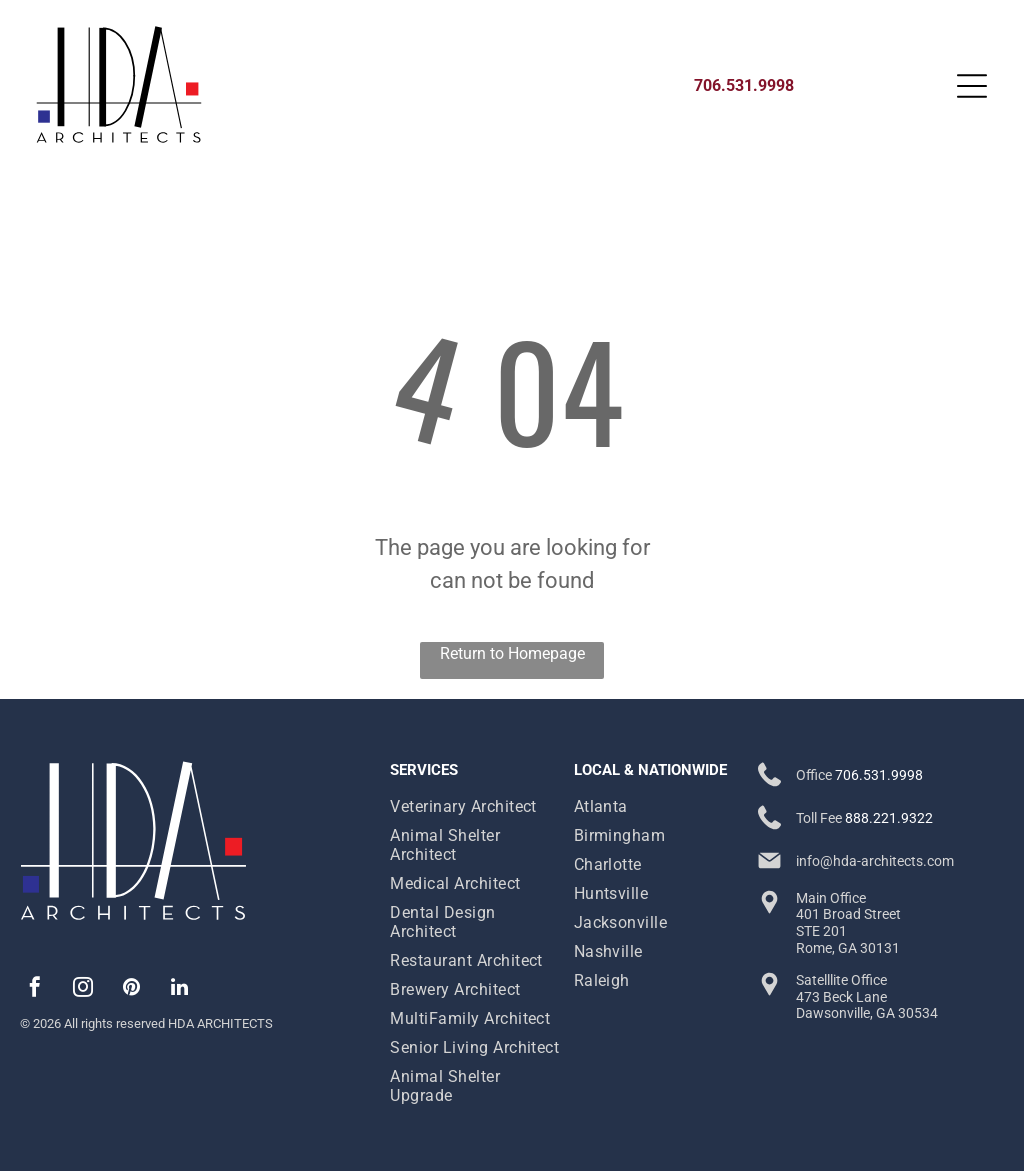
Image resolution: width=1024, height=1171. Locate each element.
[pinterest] (131, 989)
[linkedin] (179, 989)
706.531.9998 (879, 775)
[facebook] (35, 989)
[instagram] (83, 989)
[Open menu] (972, 86)
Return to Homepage (512, 653)
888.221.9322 (889, 818)
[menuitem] (476, 806)
